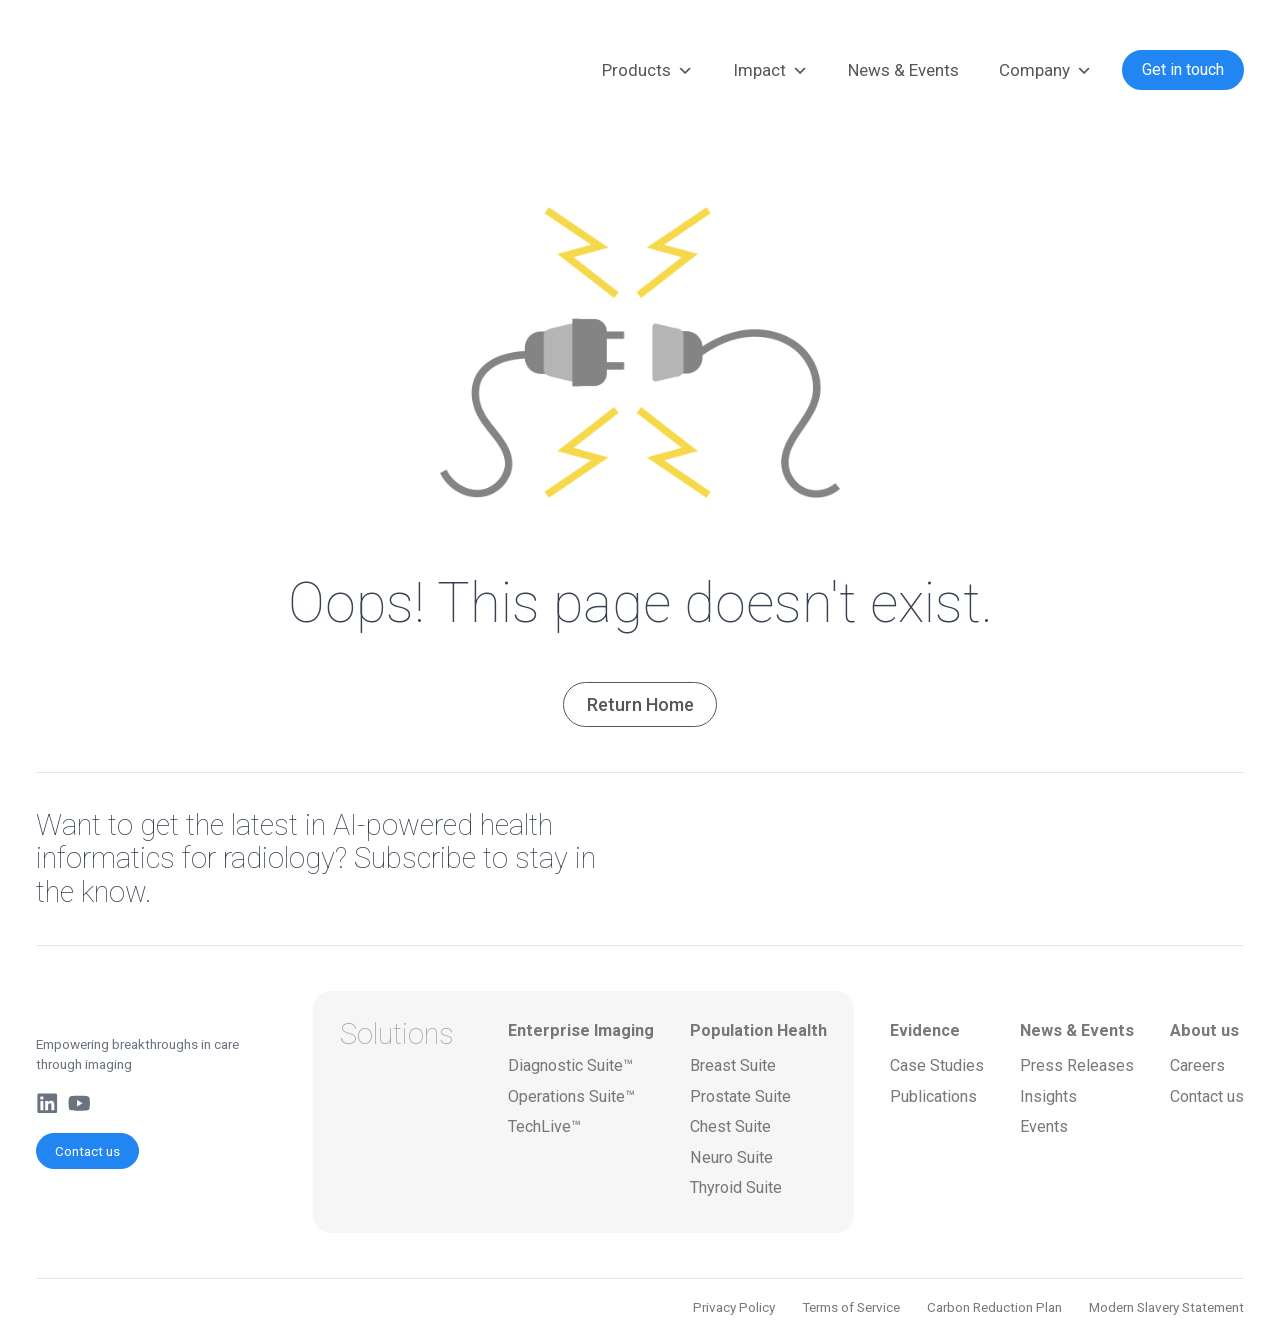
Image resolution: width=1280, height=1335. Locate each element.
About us (1204, 1030)
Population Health (758, 1030)
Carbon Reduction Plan (994, 1307)
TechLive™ (544, 1126)
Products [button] (647, 71)
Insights (1048, 1096)
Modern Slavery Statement (1166, 1307)
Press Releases (1077, 1065)
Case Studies (937, 1065)
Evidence (925, 1030)
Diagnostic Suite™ (570, 1065)
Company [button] (1045, 71)
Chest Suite (730, 1126)
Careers (1197, 1065)
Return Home (640, 704)
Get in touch (1183, 69)
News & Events (903, 70)
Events (1044, 1126)
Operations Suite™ (571, 1096)
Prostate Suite (740, 1096)
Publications (933, 1096)
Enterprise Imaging (581, 1030)
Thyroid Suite (736, 1187)
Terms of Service (851, 1307)
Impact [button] (770, 71)
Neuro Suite (731, 1157)
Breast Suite (733, 1065)
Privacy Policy (734, 1307)
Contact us (87, 1151)
